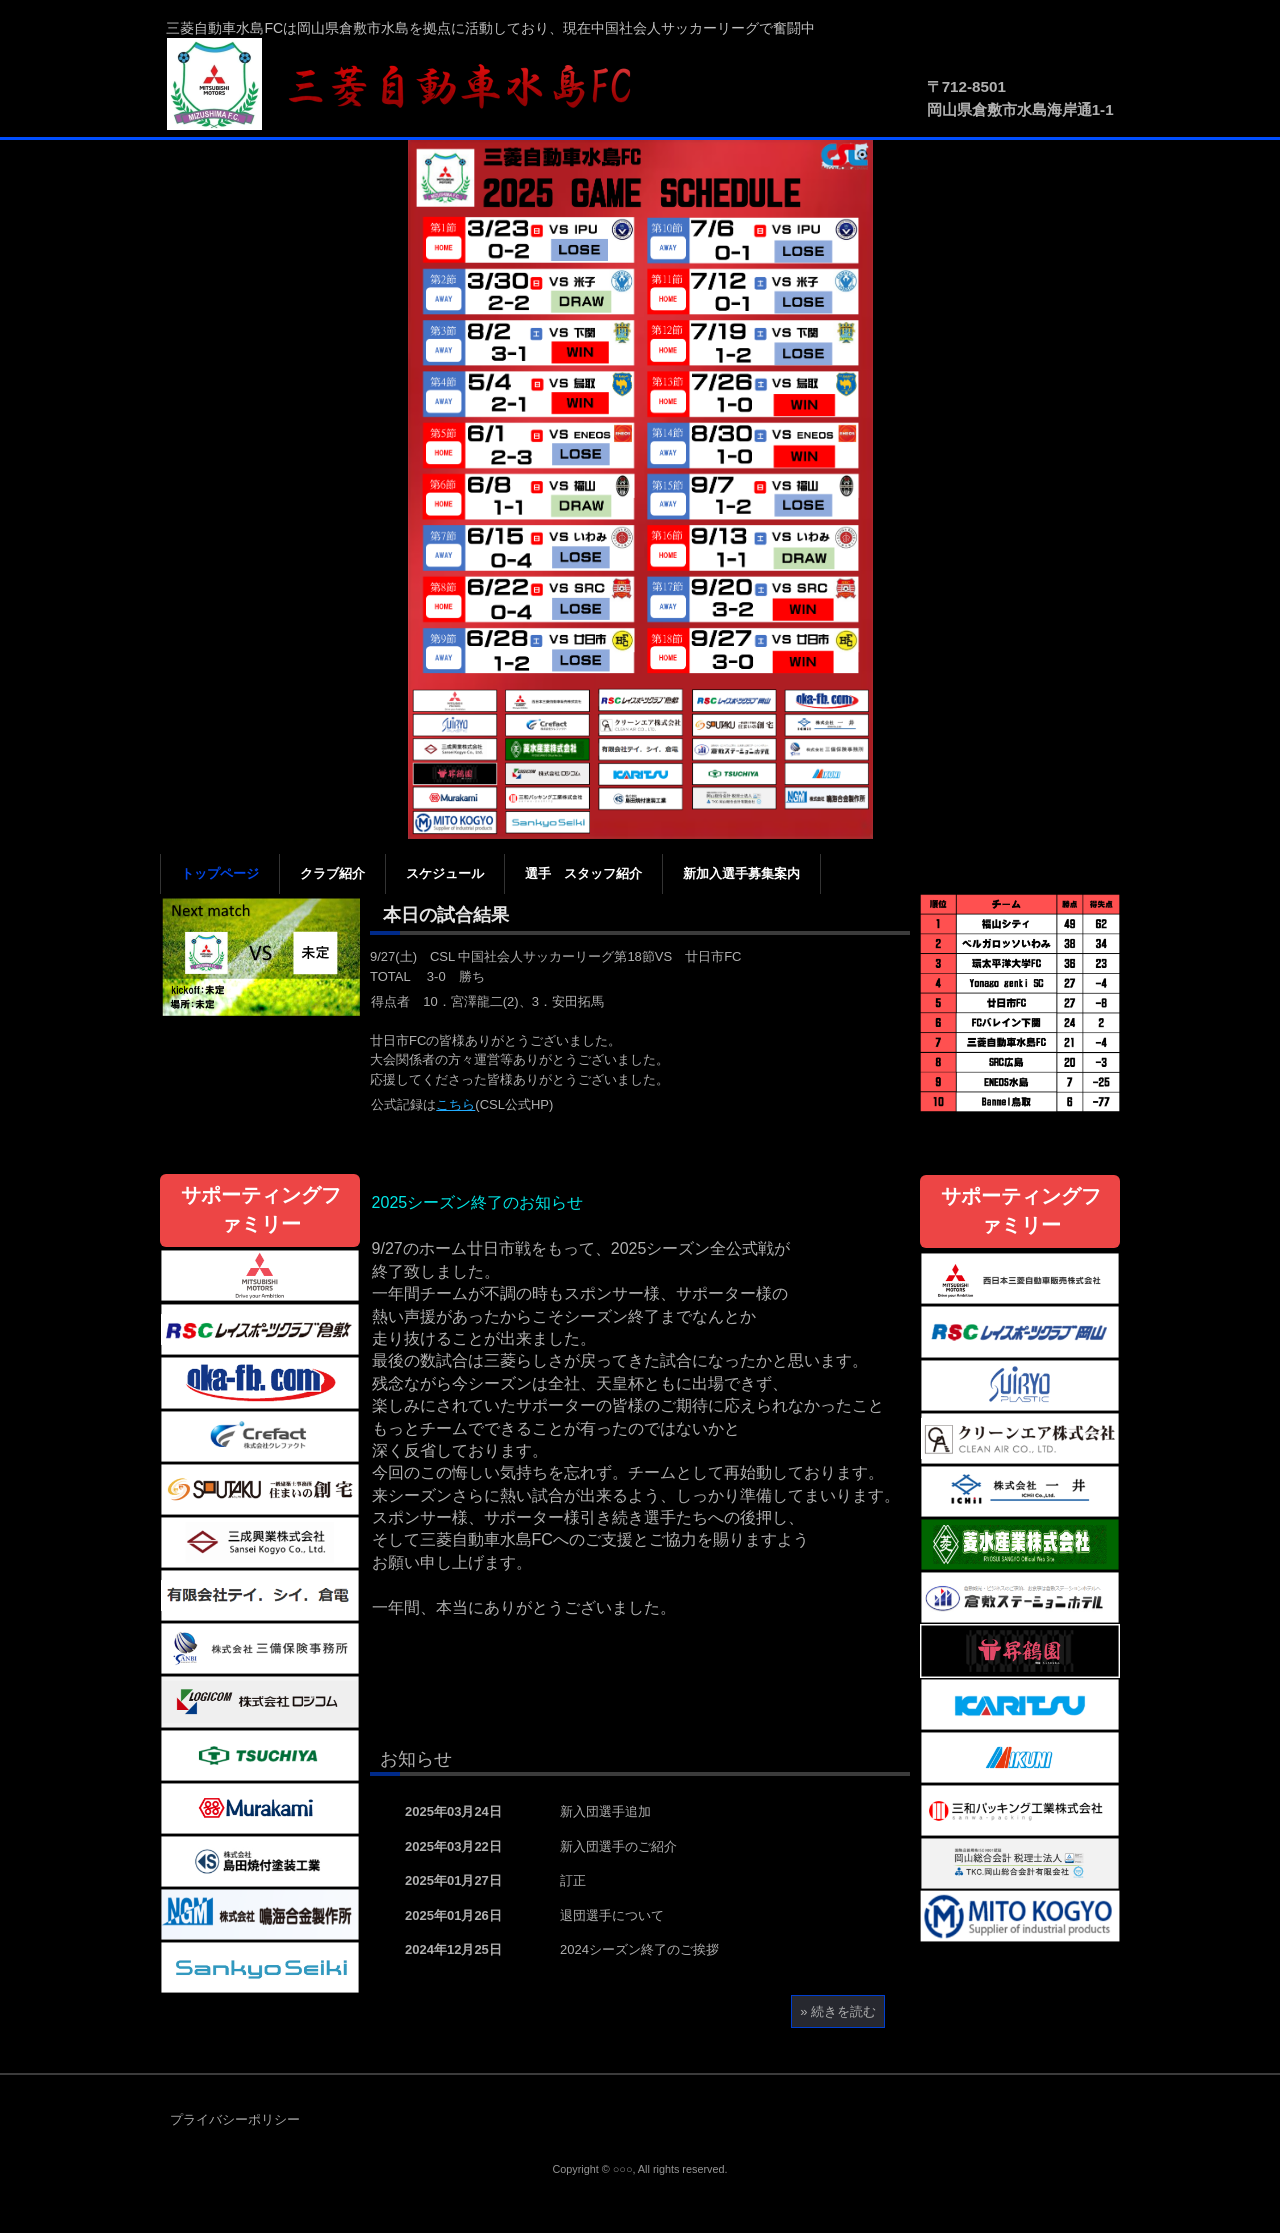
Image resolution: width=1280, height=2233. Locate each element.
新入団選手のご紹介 (618, 1846)
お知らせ (416, 1759)
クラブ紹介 (332, 873)
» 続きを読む (838, 2011)
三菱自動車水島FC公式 (410, 85)
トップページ (220, 873)
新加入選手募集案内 (741, 873)
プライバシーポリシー (235, 2119)
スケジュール (445, 873)
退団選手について (612, 1915)
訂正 (573, 1880)
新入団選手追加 (605, 1811)
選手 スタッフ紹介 (583, 873)
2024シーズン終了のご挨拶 (639, 1949)
